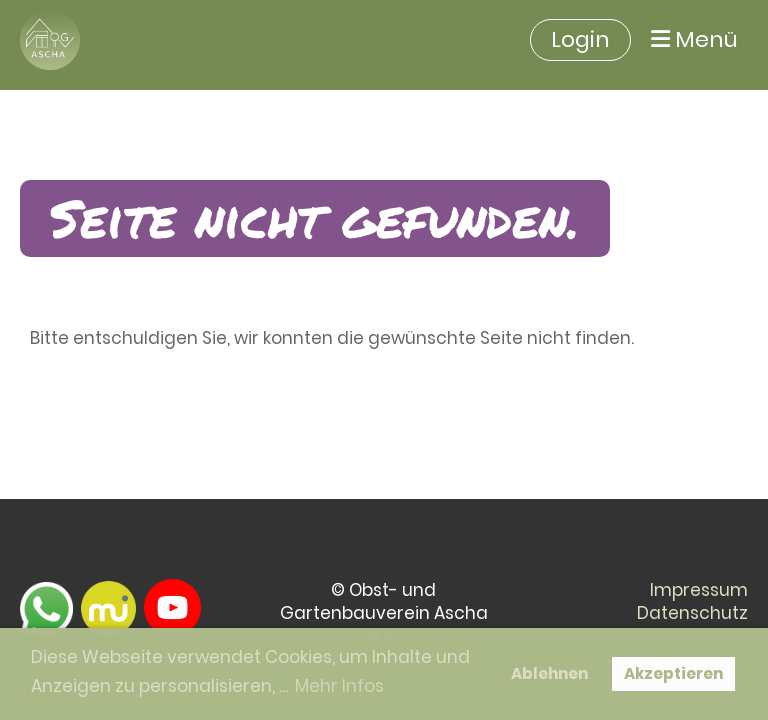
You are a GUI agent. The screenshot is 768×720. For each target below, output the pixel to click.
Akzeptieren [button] (673, 673)
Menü (694, 40)
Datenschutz (692, 613)
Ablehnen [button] (549, 673)
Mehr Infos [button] (339, 686)
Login (580, 39)
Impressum (699, 590)
